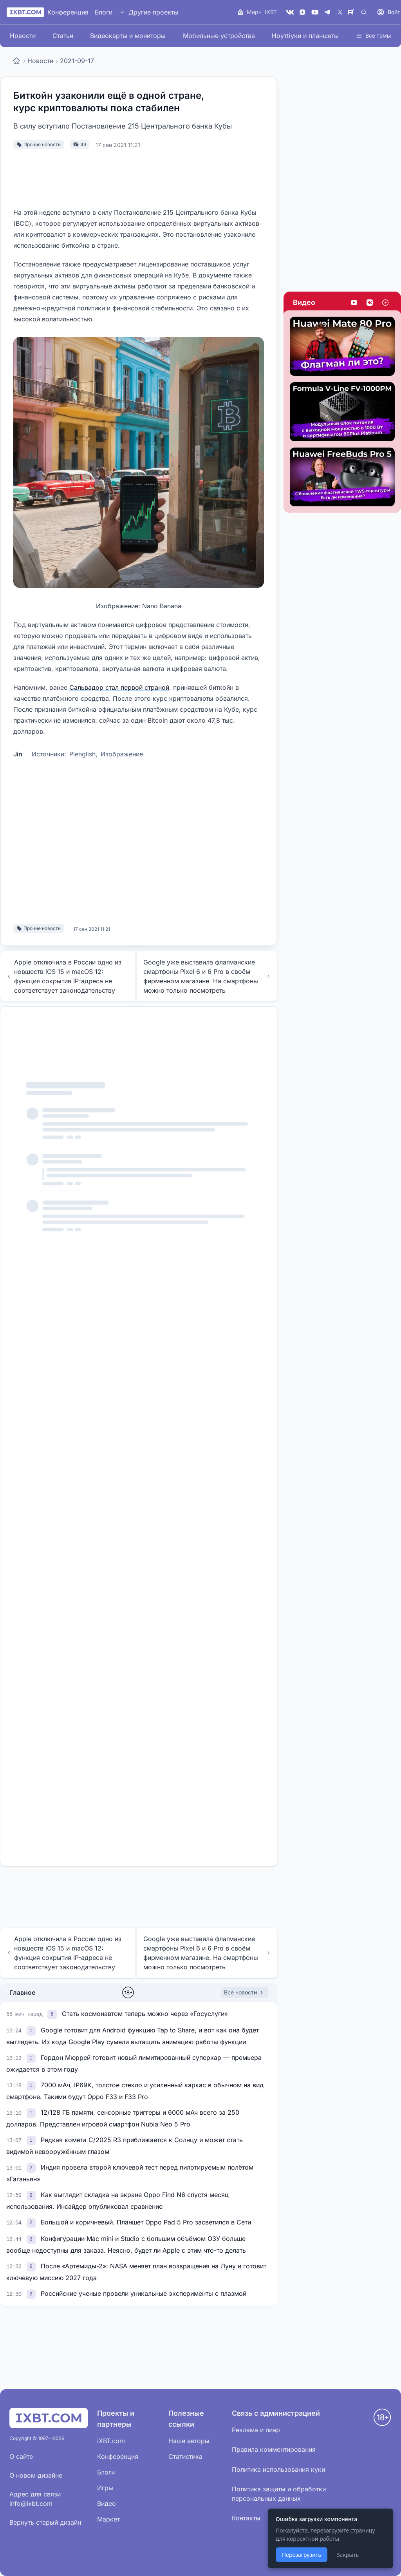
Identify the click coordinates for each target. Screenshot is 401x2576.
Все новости (244, 1992)
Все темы (373, 35)
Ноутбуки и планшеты (305, 36)
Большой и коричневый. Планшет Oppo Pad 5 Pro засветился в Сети (146, 2222)
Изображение (122, 754)
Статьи (62, 36)
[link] (52, 2014)
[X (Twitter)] (340, 12)
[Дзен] (302, 12)
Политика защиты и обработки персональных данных (279, 2493)
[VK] (289, 12)
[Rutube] (352, 12)
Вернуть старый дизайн (45, 2522)
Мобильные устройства (219, 36)
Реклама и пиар (256, 2430)
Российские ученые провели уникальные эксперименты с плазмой (143, 2293)
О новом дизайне (35, 2475)
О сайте (21, 2456)
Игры (105, 2488)
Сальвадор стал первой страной (119, 687)
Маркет (108, 2519)
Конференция (68, 12)
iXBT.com (111, 2441)
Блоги (103, 12)
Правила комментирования (274, 2449)
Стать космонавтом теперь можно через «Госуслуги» (145, 2014)
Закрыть (347, 2554)
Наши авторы (189, 2441)
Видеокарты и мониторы (128, 36)
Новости (23, 36)
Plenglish (82, 754)
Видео (304, 302)
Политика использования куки (278, 2469)
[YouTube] (315, 12)
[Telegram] (327, 12)
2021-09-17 (77, 61)
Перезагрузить (301, 2554)
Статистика (185, 2456)
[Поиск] (363, 12)
